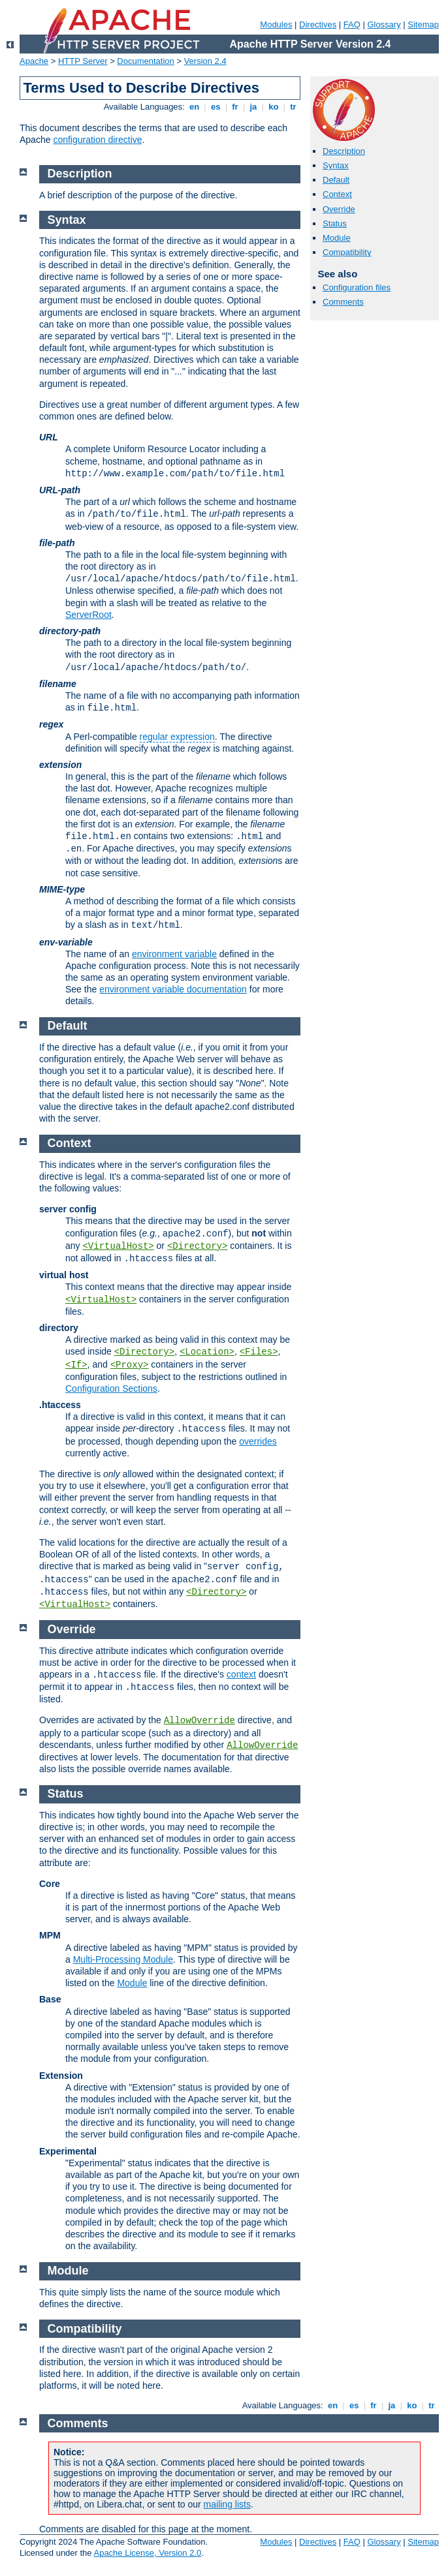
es (215, 107)
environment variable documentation (173, 989)
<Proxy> (129, 1365)
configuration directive (97, 139)
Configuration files (357, 287)
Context (337, 194)
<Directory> (197, 1246)
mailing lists (227, 2504)
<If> (76, 1365)
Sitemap (423, 24)
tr (293, 107)
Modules (276, 24)
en (194, 107)
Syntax (336, 165)
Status (335, 223)
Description (344, 151)
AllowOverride (199, 1720)
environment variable (174, 954)
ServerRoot (88, 614)
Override (339, 209)
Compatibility (347, 252)
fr (235, 107)
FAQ (352, 24)
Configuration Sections (111, 1388)
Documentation (145, 61)
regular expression (177, 736)
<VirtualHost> (117, 1246)
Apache (34, 61)
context (241, 1674)
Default (336, 180)
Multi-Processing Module (123, 1959)
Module (337, 238)
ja (253, 107)
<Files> (259, 1352)
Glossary (383, 24)
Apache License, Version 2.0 (147, 2553)
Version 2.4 (205, 61)
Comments (343, 302)
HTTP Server (83, 61)
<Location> (207, 1352)
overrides (258, 1441)
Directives (317, 24)
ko (273, 107)
